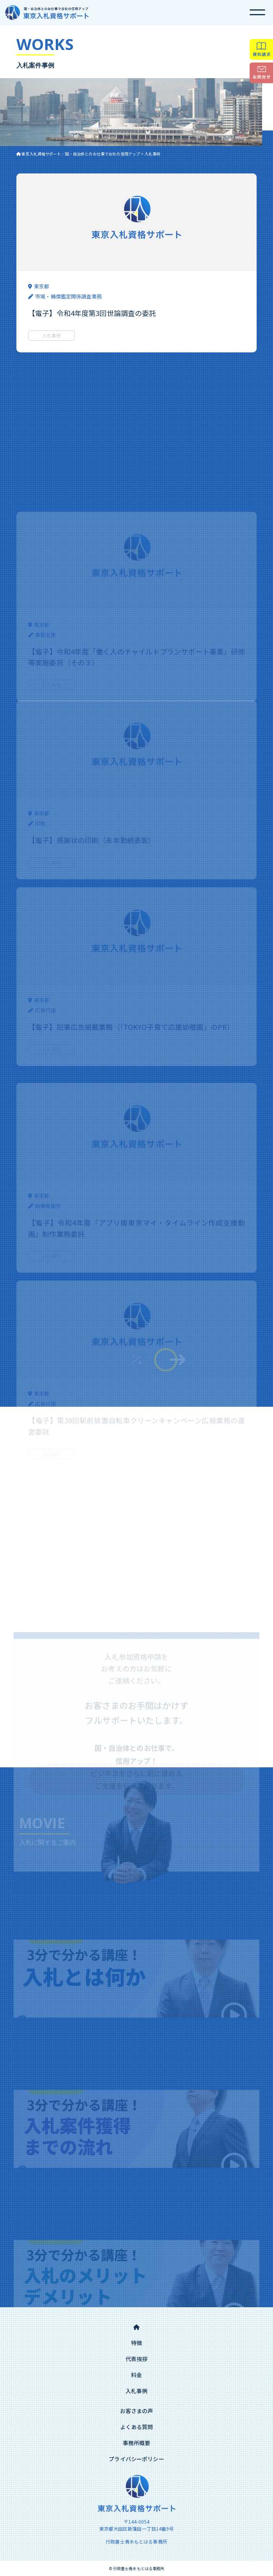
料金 (136, 2375)
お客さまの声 (136, 2411)
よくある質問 (136, 2427)
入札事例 (137, 2391)
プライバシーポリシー (136, 2459)
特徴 (136, 2343)
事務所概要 (137, 2443)
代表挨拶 (137, 2359)
